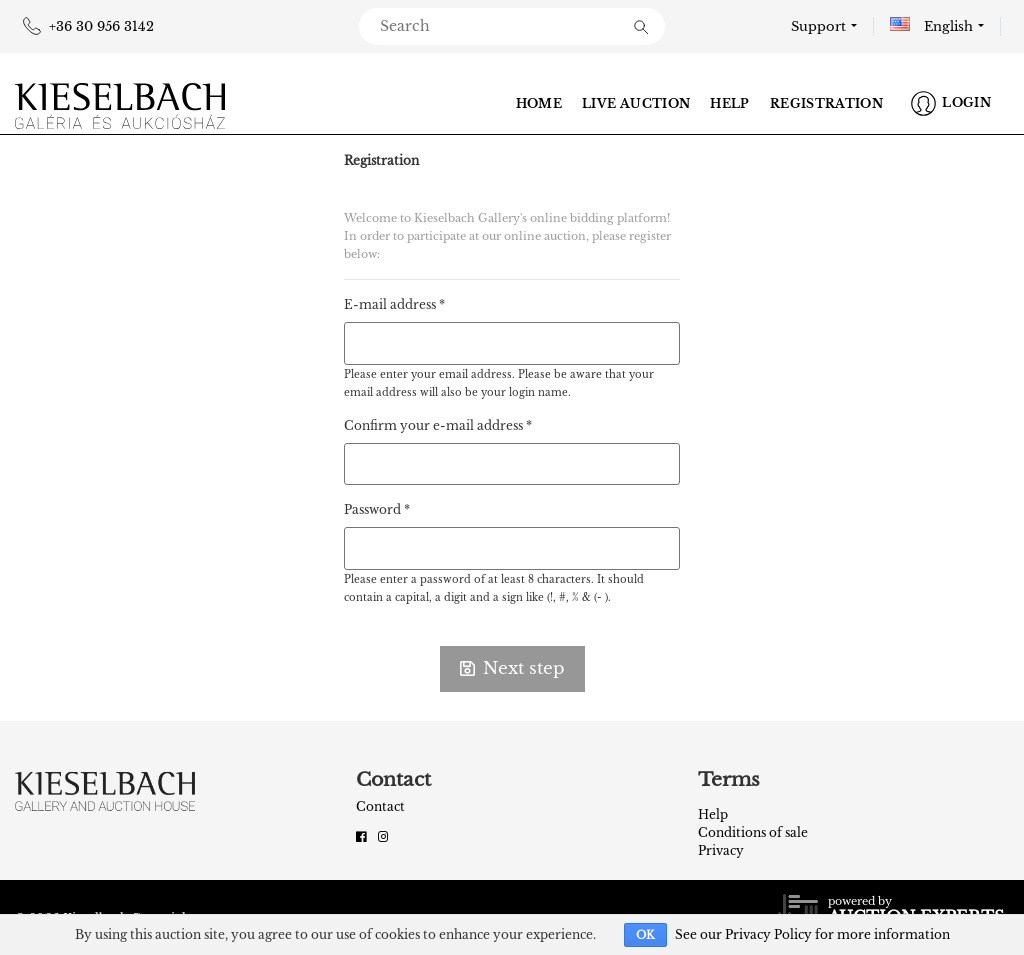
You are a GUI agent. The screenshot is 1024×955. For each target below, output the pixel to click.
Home (539, 103)
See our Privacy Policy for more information (812, 934)
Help (729, 103)
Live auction (636, 103)
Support (818, 26)
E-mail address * (394, 304)
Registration (826, 103)
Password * (377, 509)
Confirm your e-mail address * (438, 425)
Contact (380, 806)
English (931, 26)
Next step (512, 668)
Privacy (721, 850)
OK (645, 935)
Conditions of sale (753, 832)
